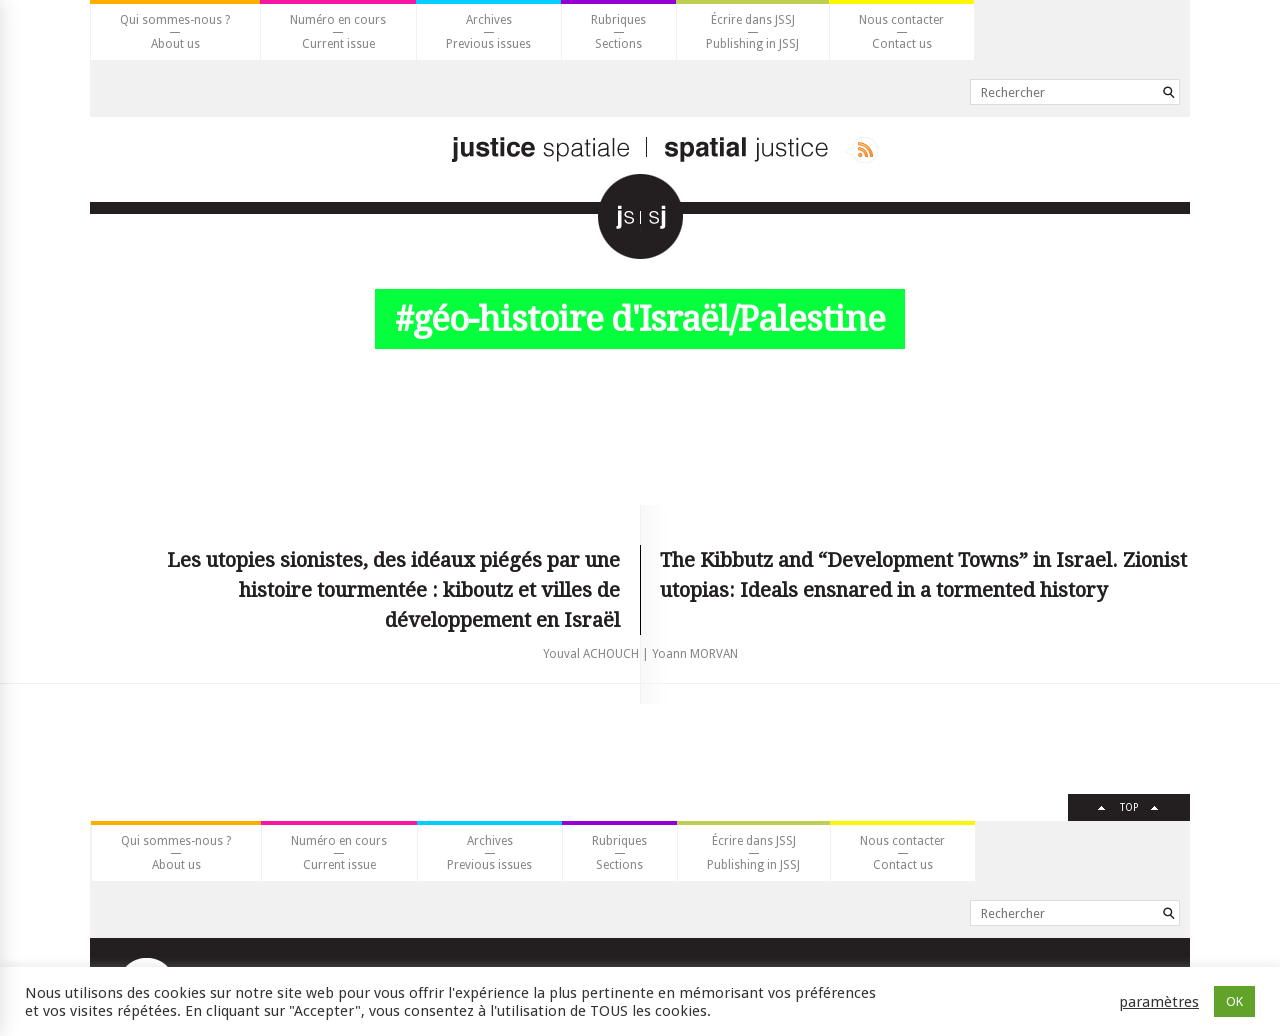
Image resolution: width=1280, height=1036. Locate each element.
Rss (861, 150)
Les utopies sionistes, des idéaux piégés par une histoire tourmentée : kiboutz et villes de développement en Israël (393, 590)
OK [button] (1234, 1001)
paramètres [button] (1159, 1002)
